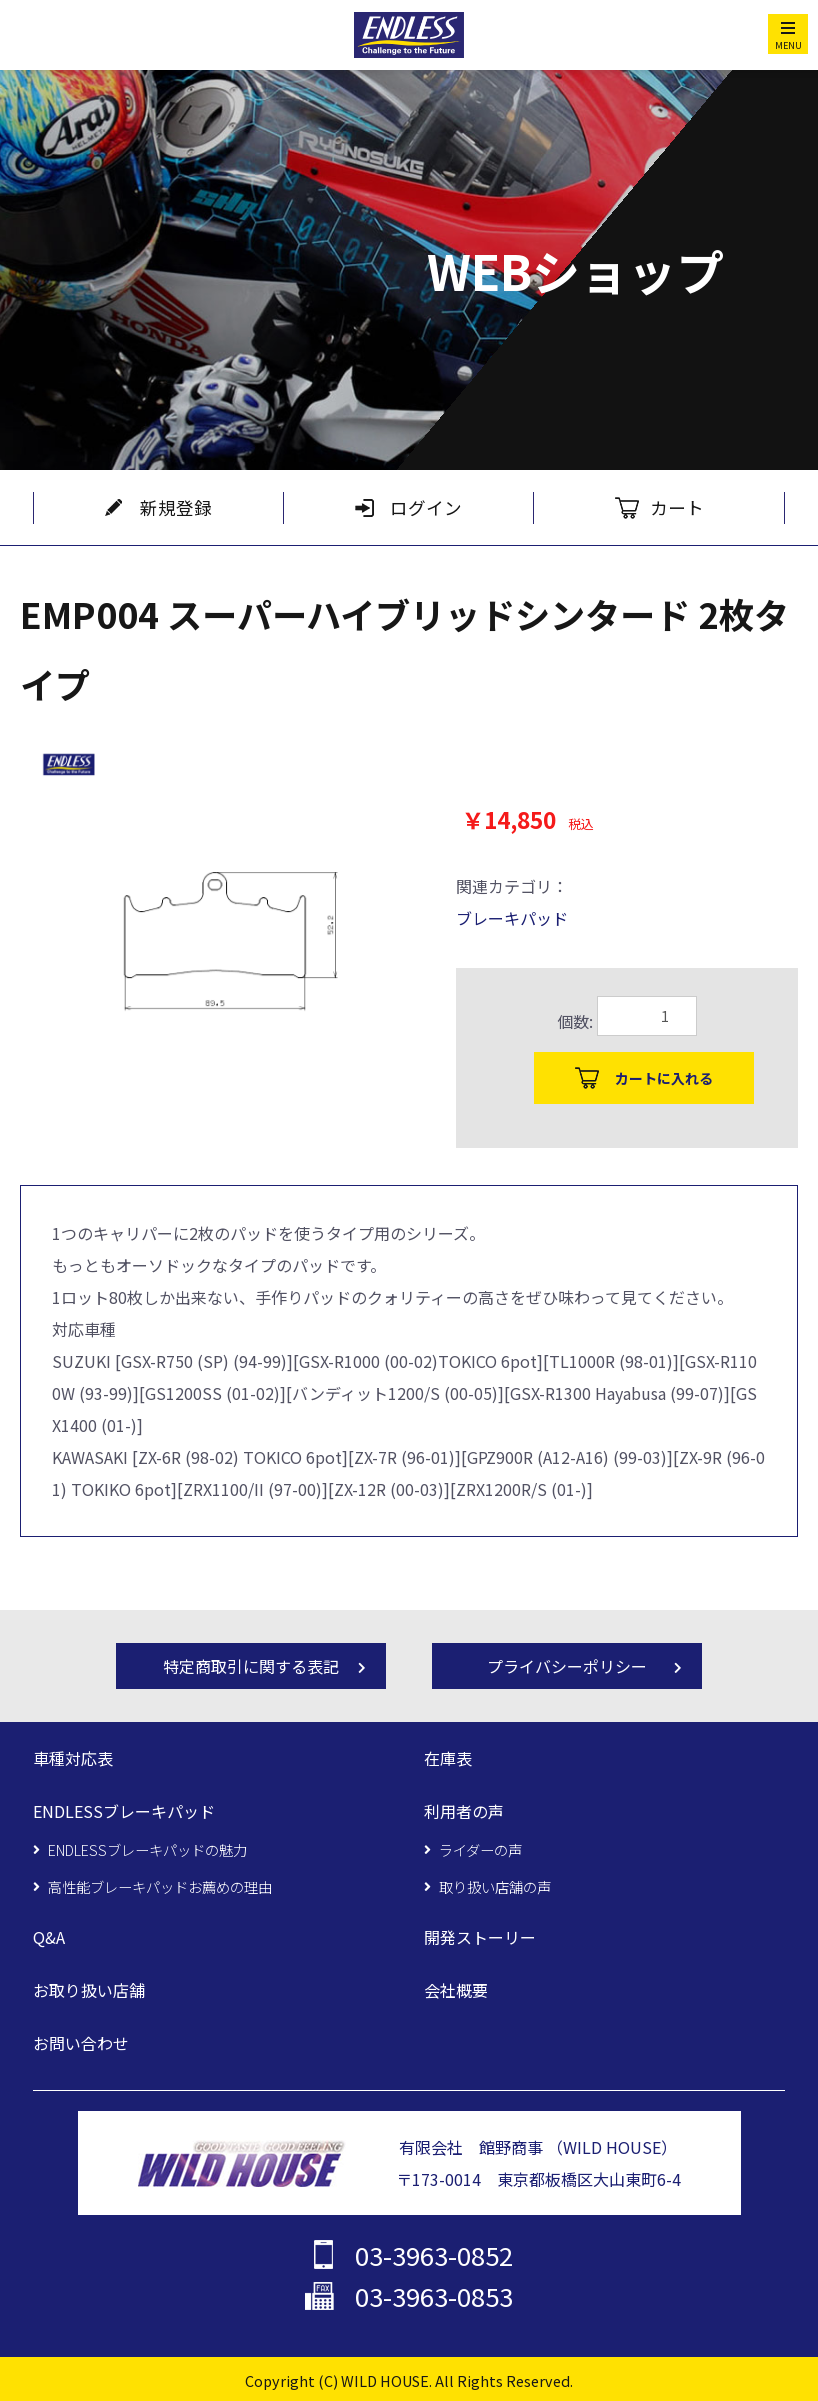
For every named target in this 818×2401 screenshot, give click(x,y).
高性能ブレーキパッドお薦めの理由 (160, 1884)
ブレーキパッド (512, 918)
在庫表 (448, 1758)
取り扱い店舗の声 (495, 1884)
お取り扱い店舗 (89, 1988)
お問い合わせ (81, 2040)
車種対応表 (73, 1758)
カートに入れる (664, 1078)
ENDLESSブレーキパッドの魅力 (147, 1847)
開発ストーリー (480, 1936)
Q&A (49, 1936)
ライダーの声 (480, 1847)
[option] (214, 925)
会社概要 (456, 1988)
